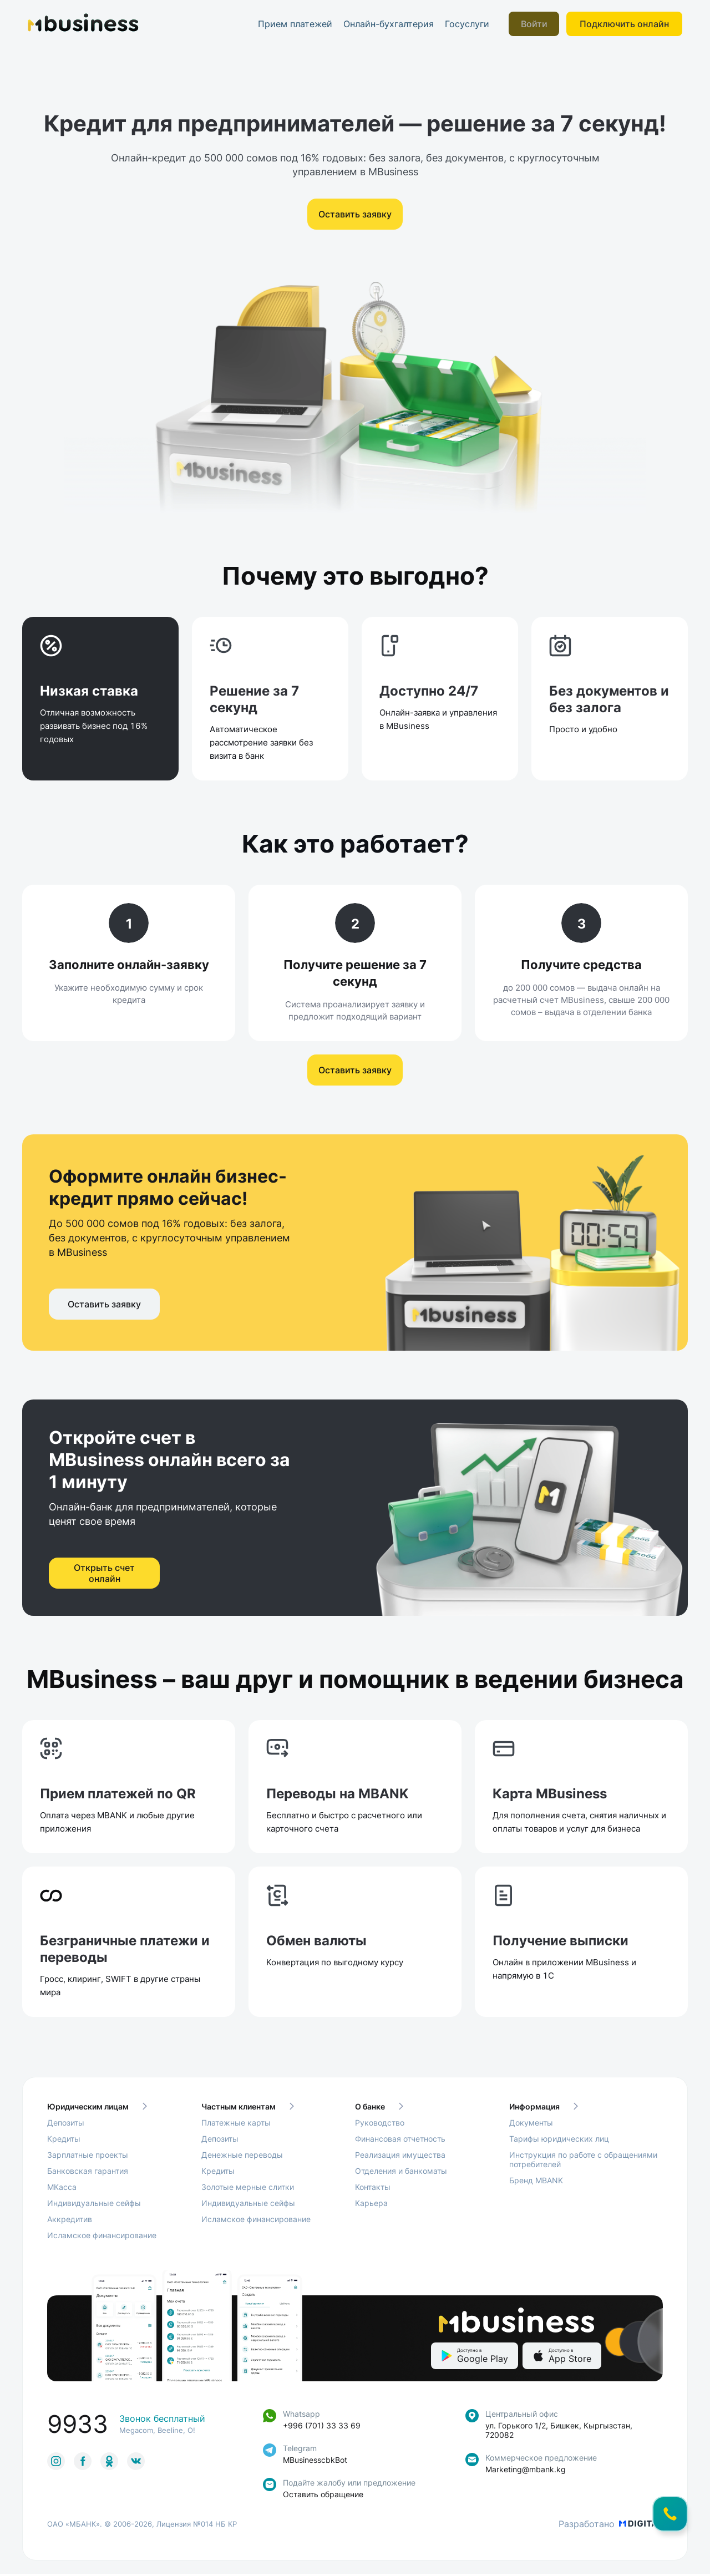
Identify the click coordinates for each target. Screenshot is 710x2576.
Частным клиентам (247, 2108)
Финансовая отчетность (400, 2141)
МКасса (62, 2189)
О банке (379, 2108)
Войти (535, 23)
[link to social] (56, 2463)
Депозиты (65, 2124)
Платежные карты (236, 2124)
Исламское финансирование (101, 2237)
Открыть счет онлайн (104, 1584)
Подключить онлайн (624, 23)
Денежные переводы (242, 2157)
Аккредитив (69, 2221)
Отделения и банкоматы (401, 2173)
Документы (531, 2124)
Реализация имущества (400, 2157)
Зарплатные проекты (87, 2157)
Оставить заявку (355, 214)
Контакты (372, 2189)
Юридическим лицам (97, 2108)
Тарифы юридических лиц (559, 2141)
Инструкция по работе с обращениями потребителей (583, 2161)
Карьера (371, 2205)
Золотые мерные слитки (247, 2189)
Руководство (379, 2124)
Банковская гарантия (87, 2173)
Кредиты (63, 2141)
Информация (543, 2108)
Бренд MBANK (536, 2182)
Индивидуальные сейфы (94, 2205)
